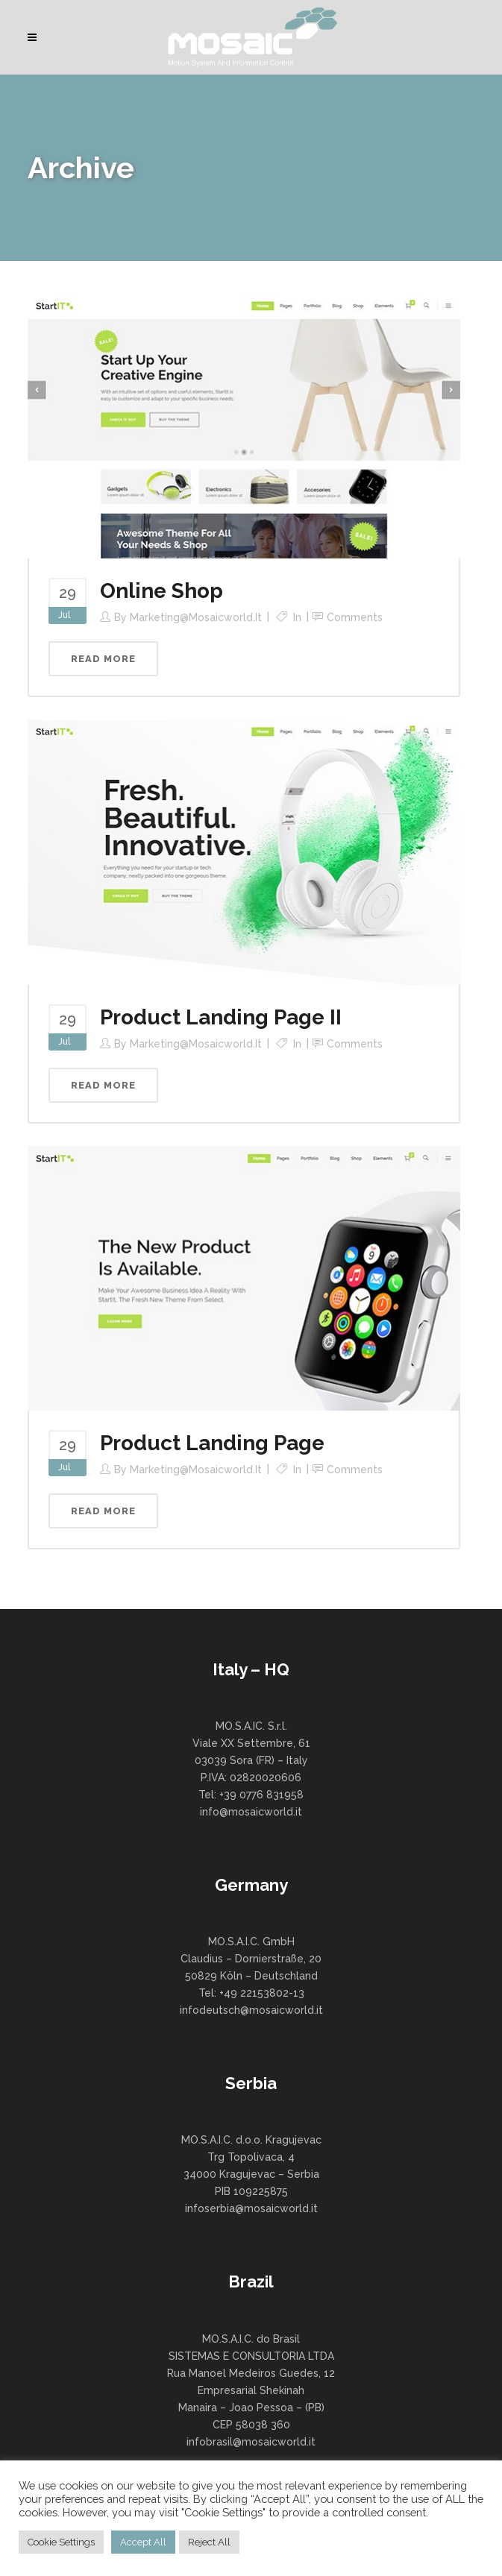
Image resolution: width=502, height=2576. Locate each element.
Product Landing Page (212, 1443)
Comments (355, 617)
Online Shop (161, 591)
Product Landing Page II (221, 1017)
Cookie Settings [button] (61, 2542)
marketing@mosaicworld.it (196, 617)
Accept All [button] (143, 2542)
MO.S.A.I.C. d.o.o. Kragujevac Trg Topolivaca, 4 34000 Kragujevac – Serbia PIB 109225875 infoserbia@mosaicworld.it (251, 2174)
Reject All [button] (209, 2542)
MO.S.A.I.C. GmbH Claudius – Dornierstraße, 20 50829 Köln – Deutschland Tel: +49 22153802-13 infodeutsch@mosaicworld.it (251, 1976)
